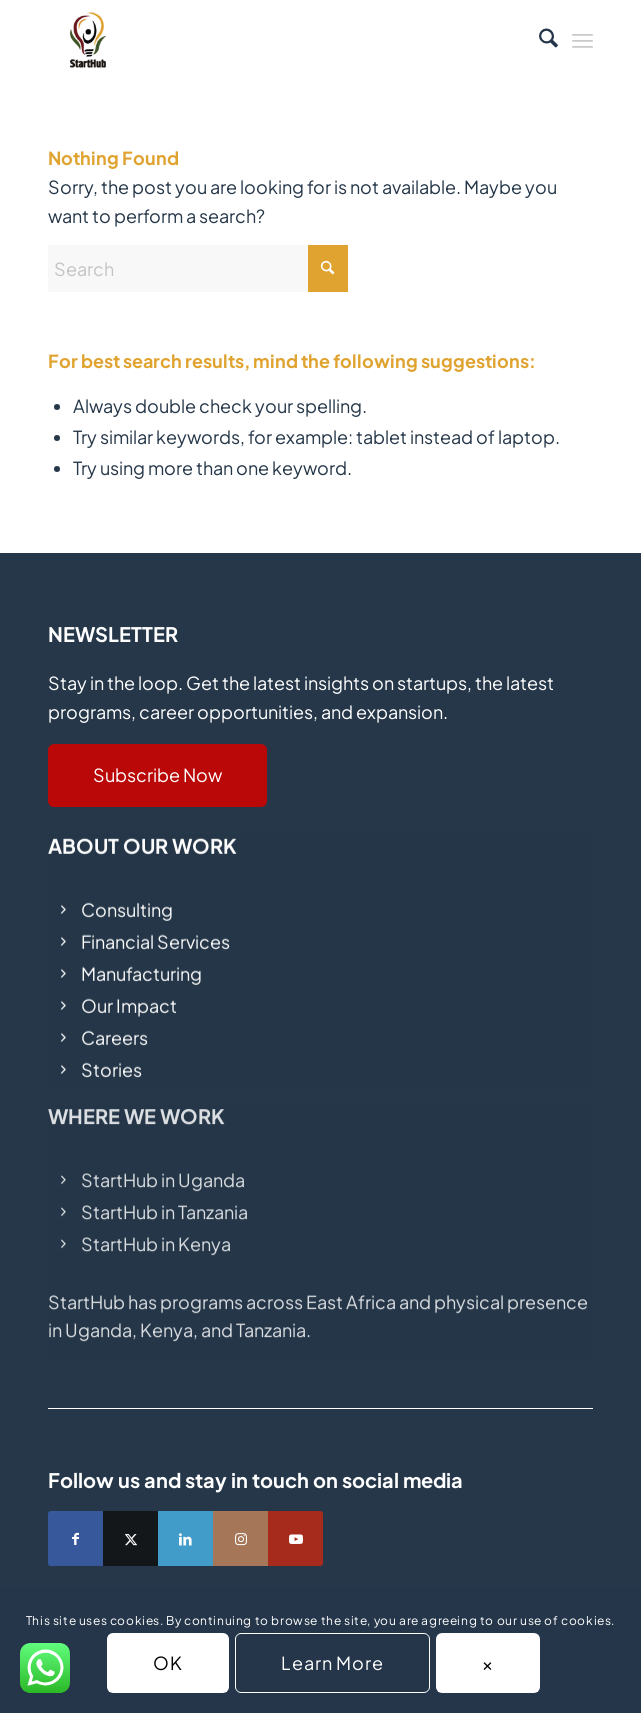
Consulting (127, 901)
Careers (114, 1030)
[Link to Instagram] (240, 1538)
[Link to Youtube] (295, 1538)
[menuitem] (538, 40)
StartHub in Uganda (163, 1166)
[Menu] (582, 40)
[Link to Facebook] (75, 1538)
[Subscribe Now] (157, 775)
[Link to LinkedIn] (185, 1538)
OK (168, 1662)
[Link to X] (130, 1538)
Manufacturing (141, 965)
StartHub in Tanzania (164, 1198)
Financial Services (155, 933)
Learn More (332, 1662)
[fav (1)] (266, 40)
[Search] (538, 40)
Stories (111, 1062)
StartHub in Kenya (156, 1230)
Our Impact (129, 998)
